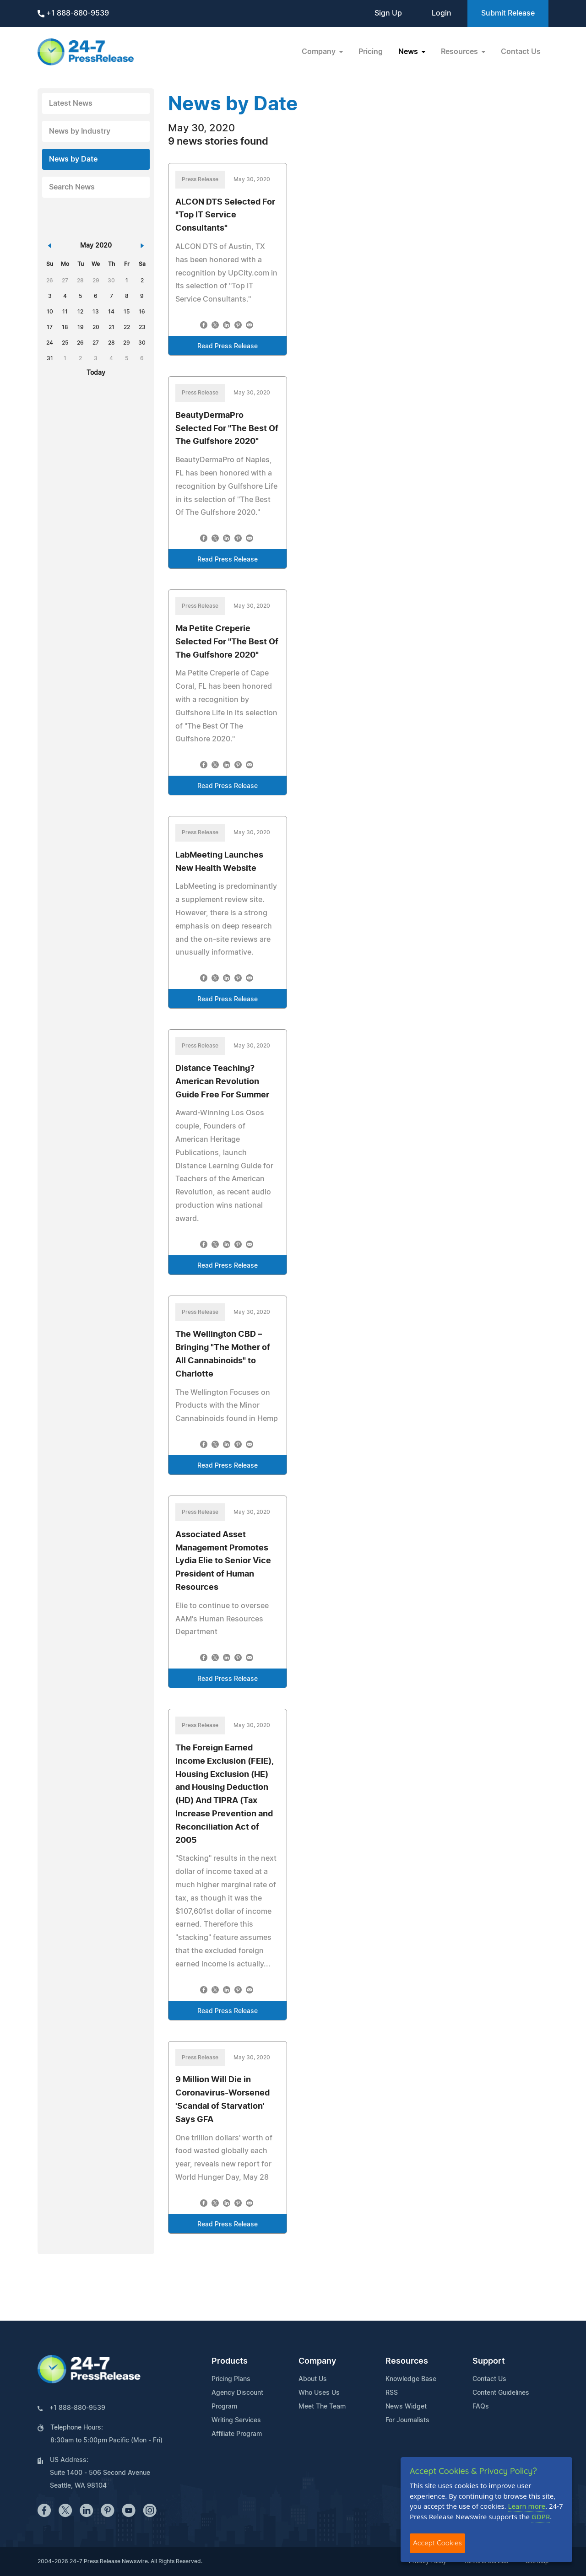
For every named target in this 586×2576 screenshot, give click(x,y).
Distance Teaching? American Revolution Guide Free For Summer (222, 1081)
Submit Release (508, 13)
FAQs (480, 2406)
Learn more (527, 2506)
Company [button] (319, 51)
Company (317, 2361)
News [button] (409, 51)
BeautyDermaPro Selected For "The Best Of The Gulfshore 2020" (226, 428)
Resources (406, 2361)
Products (230, 2361)
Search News (72, 187)
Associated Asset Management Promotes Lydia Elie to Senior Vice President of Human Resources (223, 1561)
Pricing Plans (231, 2379)
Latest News (70, 103)
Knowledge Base (410, 2379)
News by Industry (79, 131)
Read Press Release (227, 346)
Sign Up (388, 13)
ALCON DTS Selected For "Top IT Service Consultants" (225, 215)
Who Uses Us (319, 2393)
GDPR (541, 2516)
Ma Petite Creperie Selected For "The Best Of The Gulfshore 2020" (226, 642)
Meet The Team (322, 2406)
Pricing (370, 51)
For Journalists (407, 2420)
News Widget (406, 2406)
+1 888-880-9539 (73, 13)
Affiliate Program (237, 2434)
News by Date (73, 159)
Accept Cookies (437, 2542)
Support (488, 2361)
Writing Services (236, 2420)
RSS (391, 2393)
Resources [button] (460, 51)
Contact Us (521, 51)
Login (441, 13)
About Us (312, 2379)
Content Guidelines (500, 2393)
